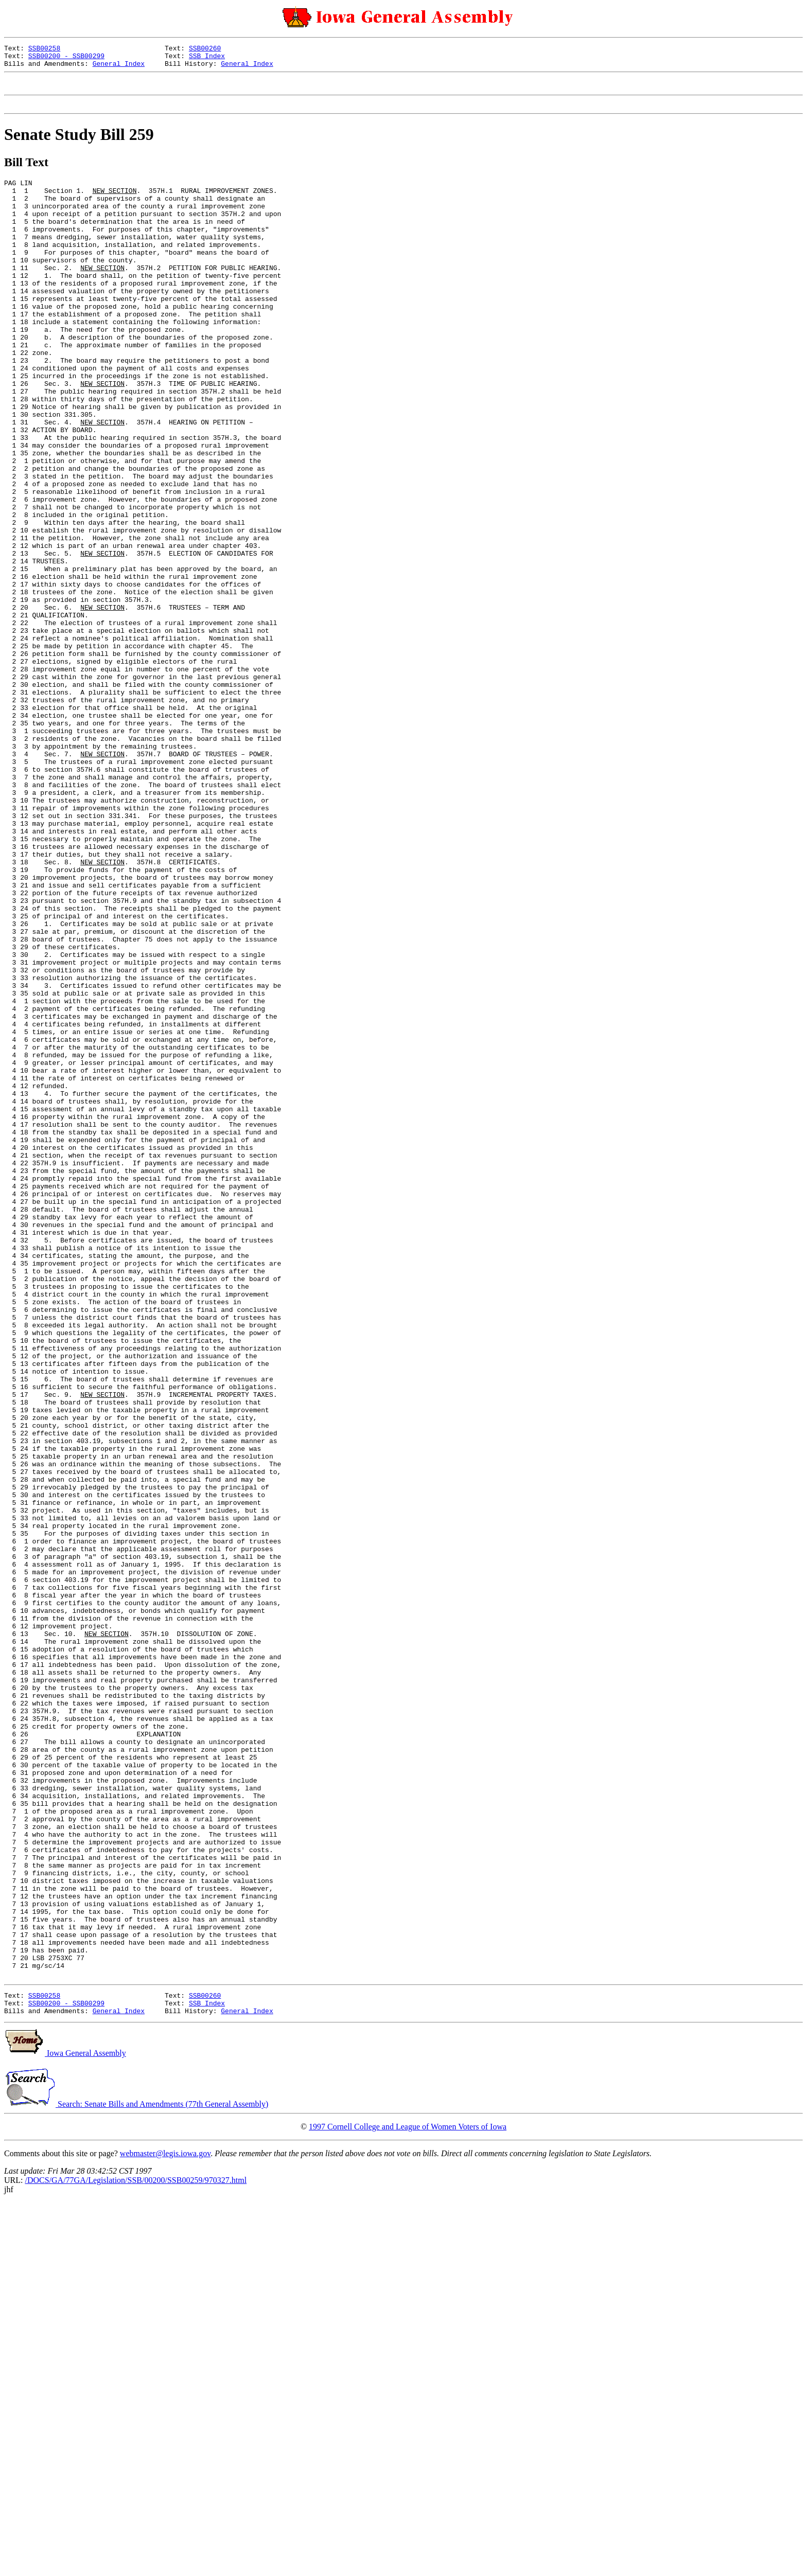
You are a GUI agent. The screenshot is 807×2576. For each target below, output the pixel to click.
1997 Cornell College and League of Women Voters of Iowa (407, 2500)
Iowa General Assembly (65, 2426)
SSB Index (207, 58)
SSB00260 (205, 49)
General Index (119, 68)
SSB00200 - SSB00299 (66, 58)
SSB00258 (44, 49)
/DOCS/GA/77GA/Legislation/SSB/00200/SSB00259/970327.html (136, 2553)
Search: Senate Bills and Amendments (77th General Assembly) (136, 2477)
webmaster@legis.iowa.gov (165, 2526)
